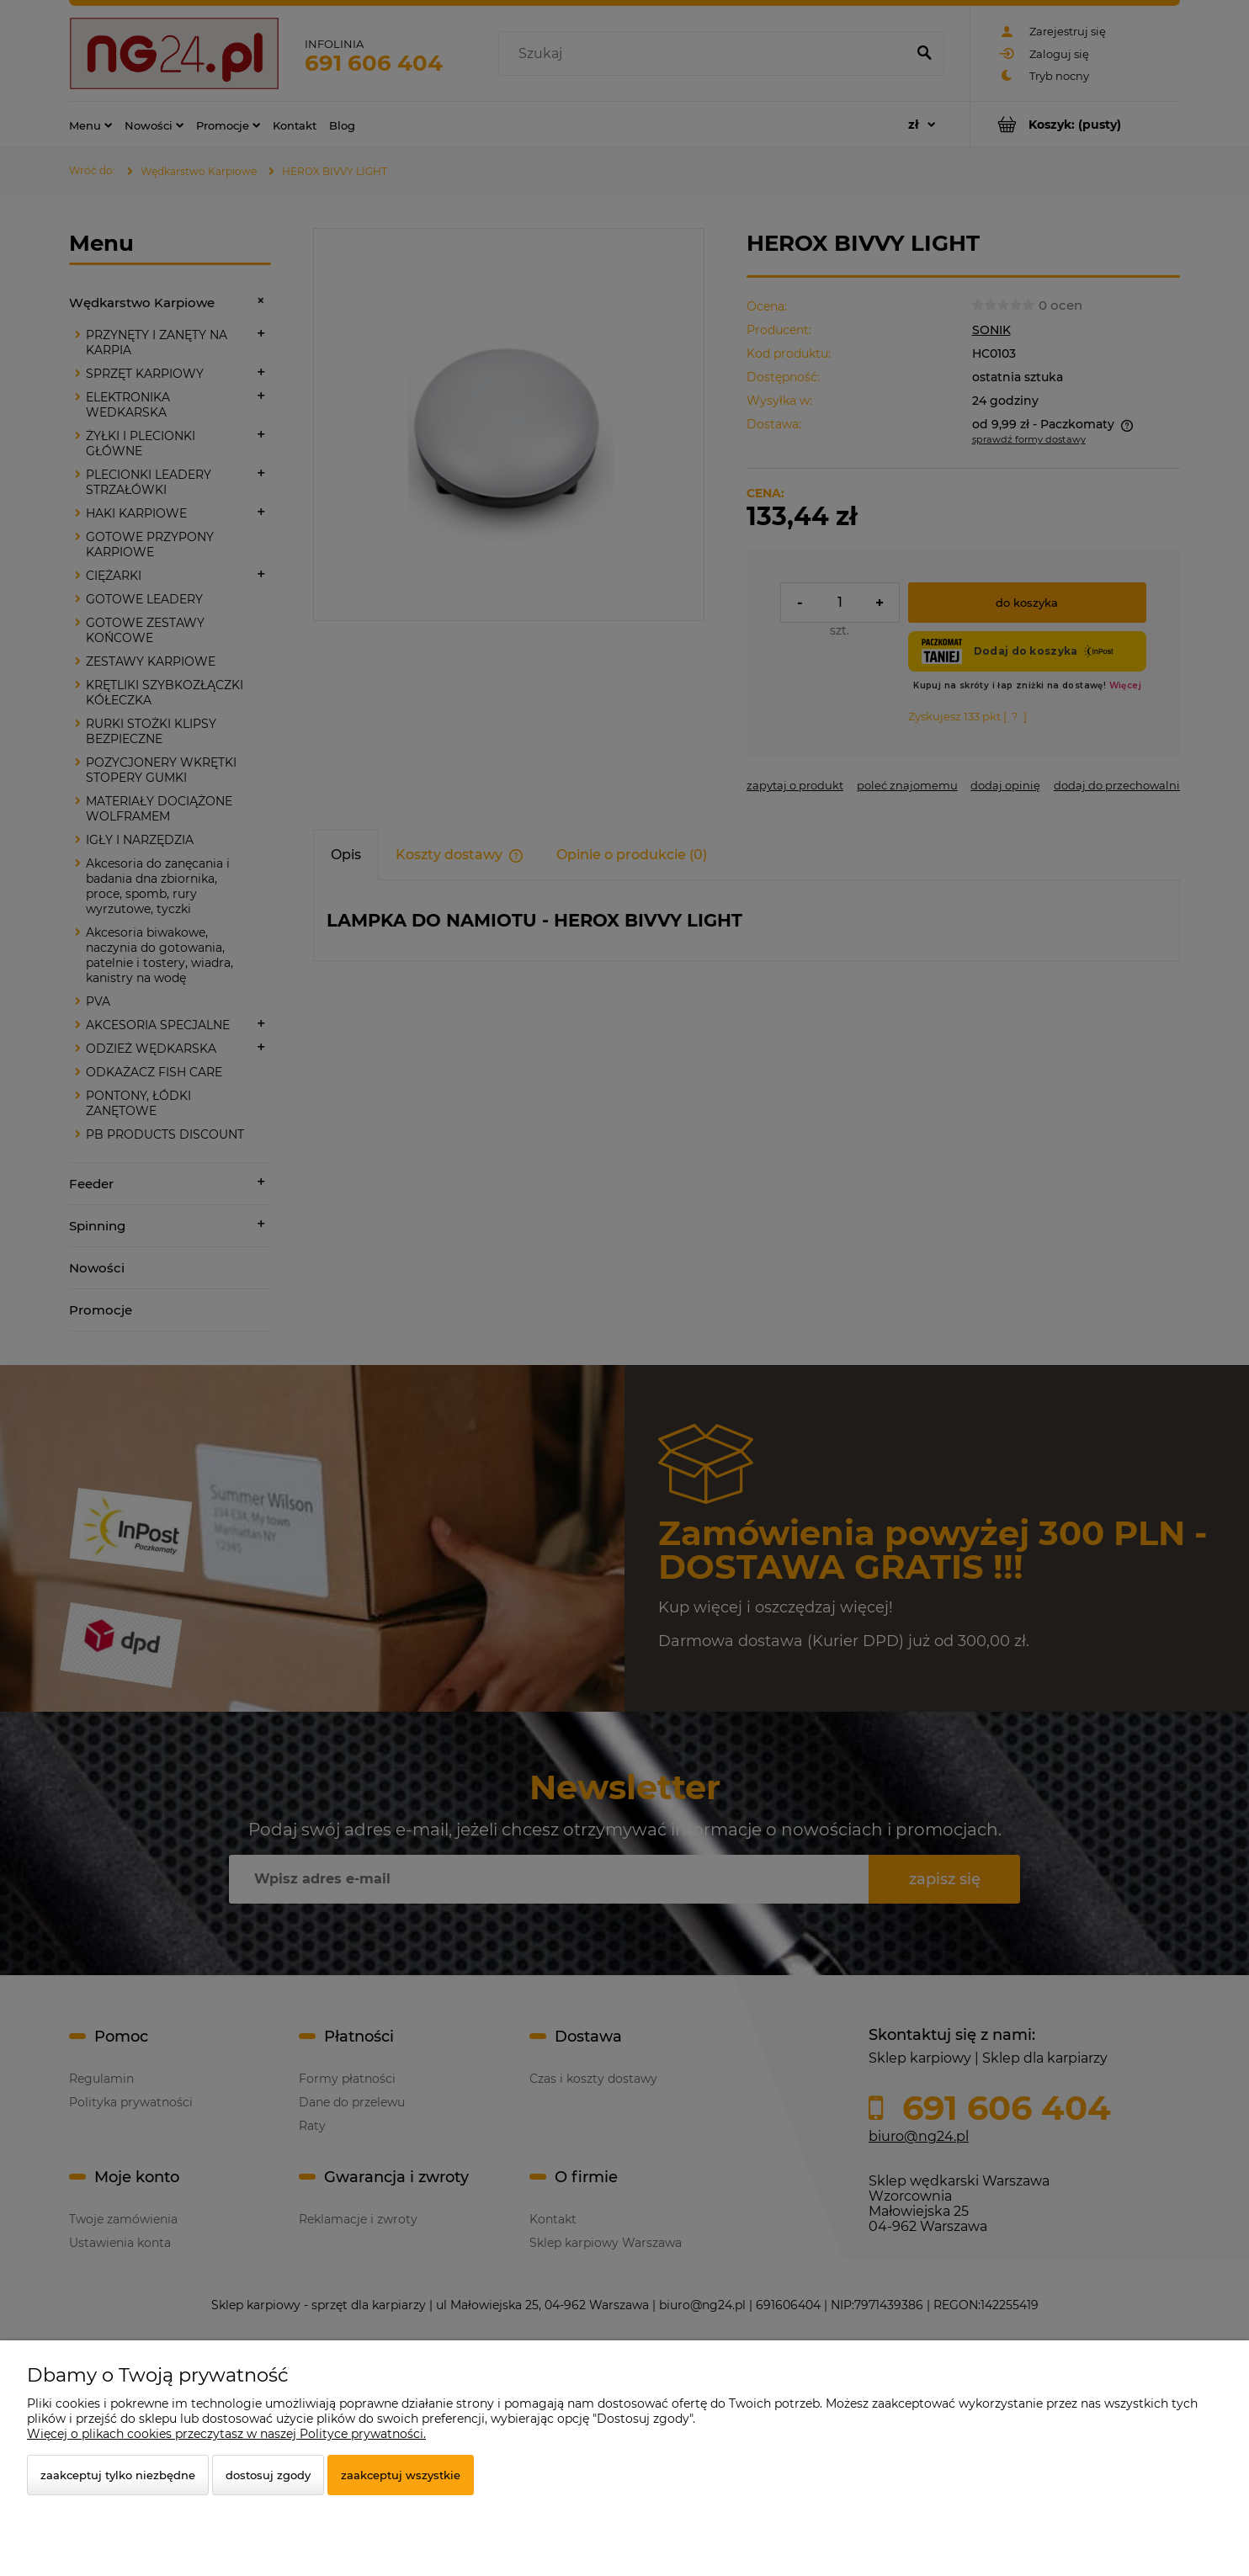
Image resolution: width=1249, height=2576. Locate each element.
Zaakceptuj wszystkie (400, 2475)
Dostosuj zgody (268, 2475)
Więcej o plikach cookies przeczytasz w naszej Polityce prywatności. (226, 2433)
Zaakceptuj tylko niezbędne (117, 2475)
